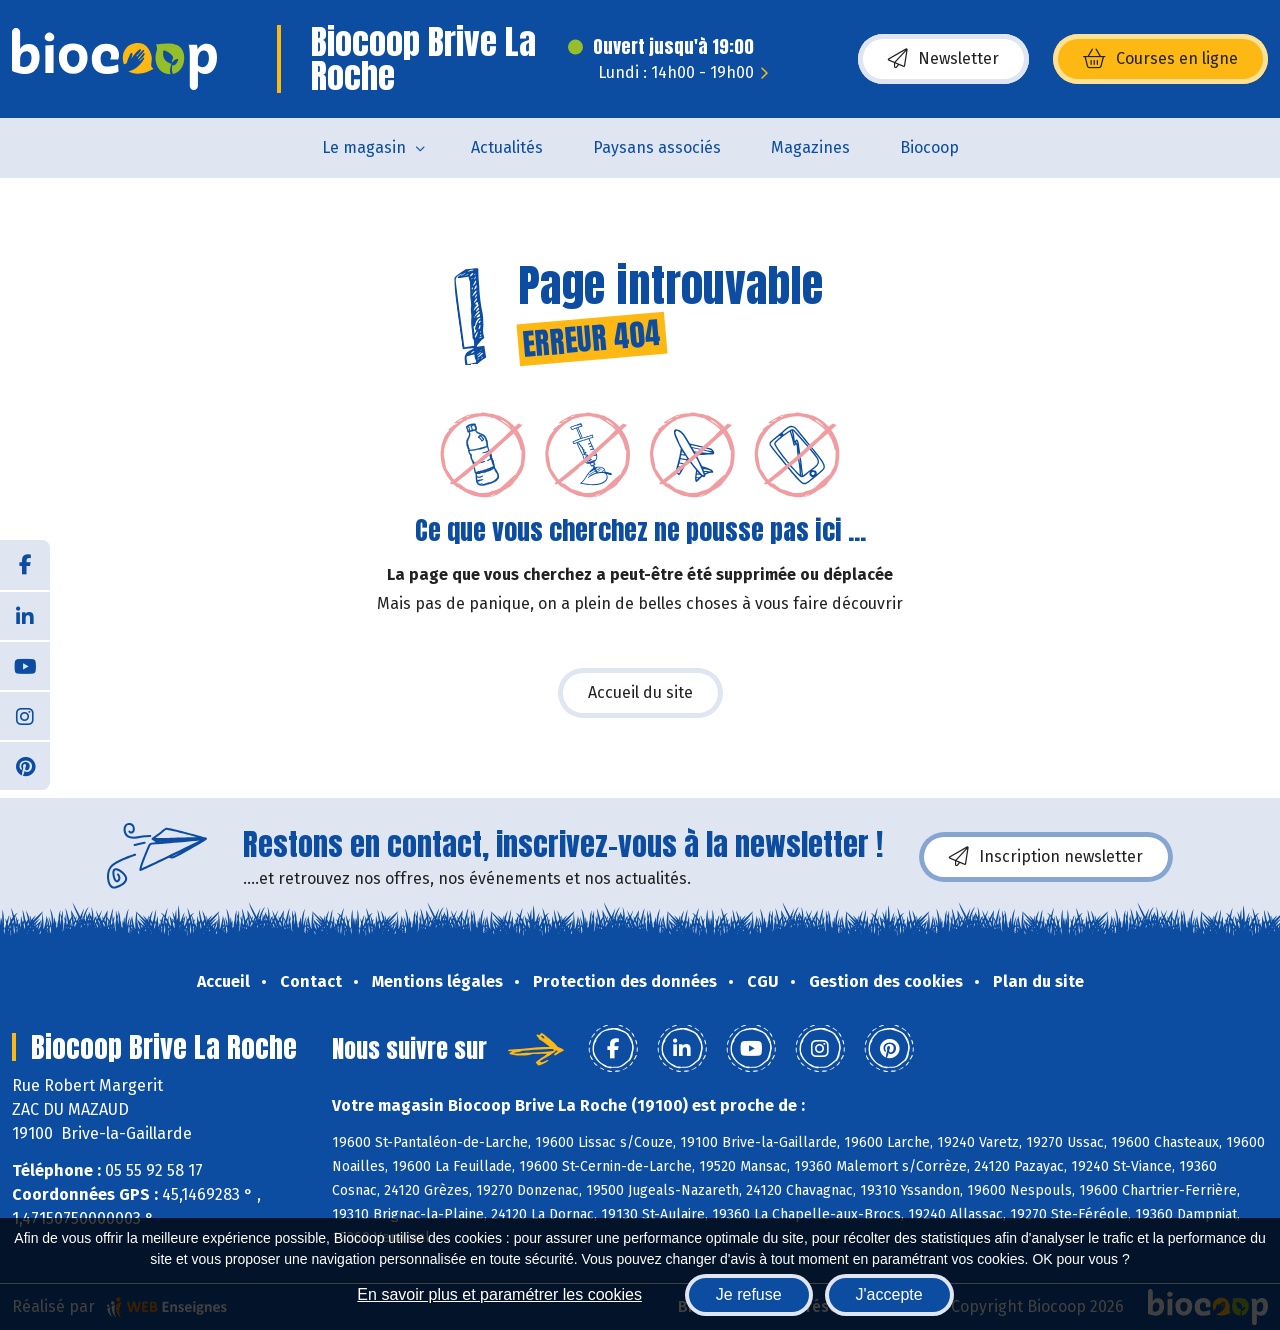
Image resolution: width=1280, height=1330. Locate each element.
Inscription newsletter (1046, 857)
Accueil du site (640, 692)
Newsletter (943, 59)
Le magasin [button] (364, 147)
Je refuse (749, 1294)
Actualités (507, 147)
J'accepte (889, 1294)
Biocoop (929, 147)
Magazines (810, 147)
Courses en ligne (1160, 59)
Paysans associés (657, 147)
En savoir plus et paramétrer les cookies (499, 1294)
